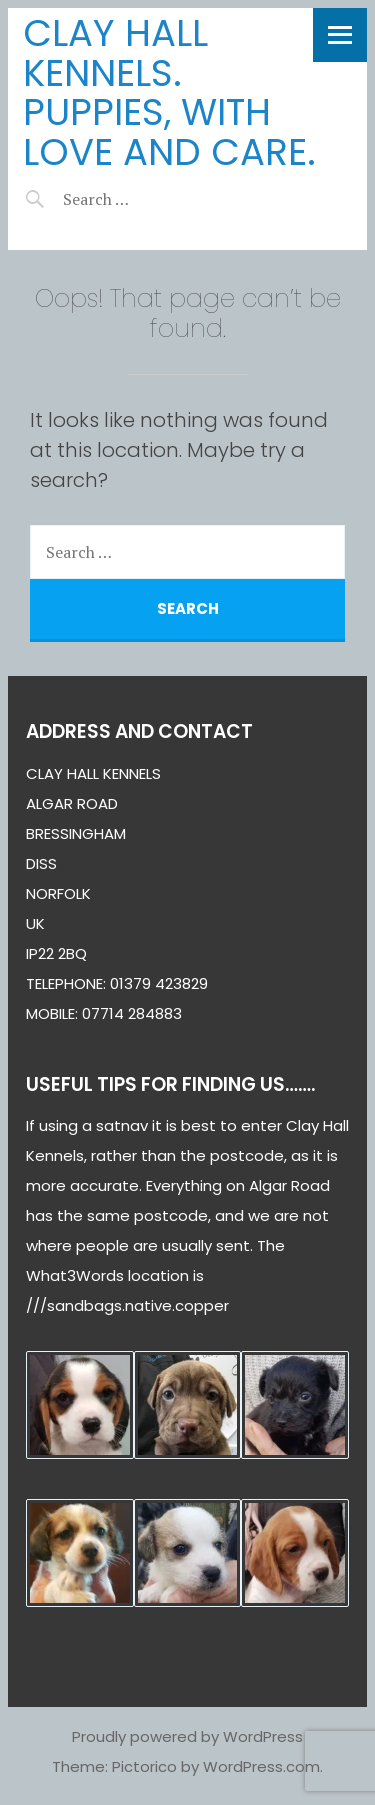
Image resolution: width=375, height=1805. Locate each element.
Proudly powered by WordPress (187, 1736)
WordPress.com (261, 1766)
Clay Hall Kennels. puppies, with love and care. (169, 92)
